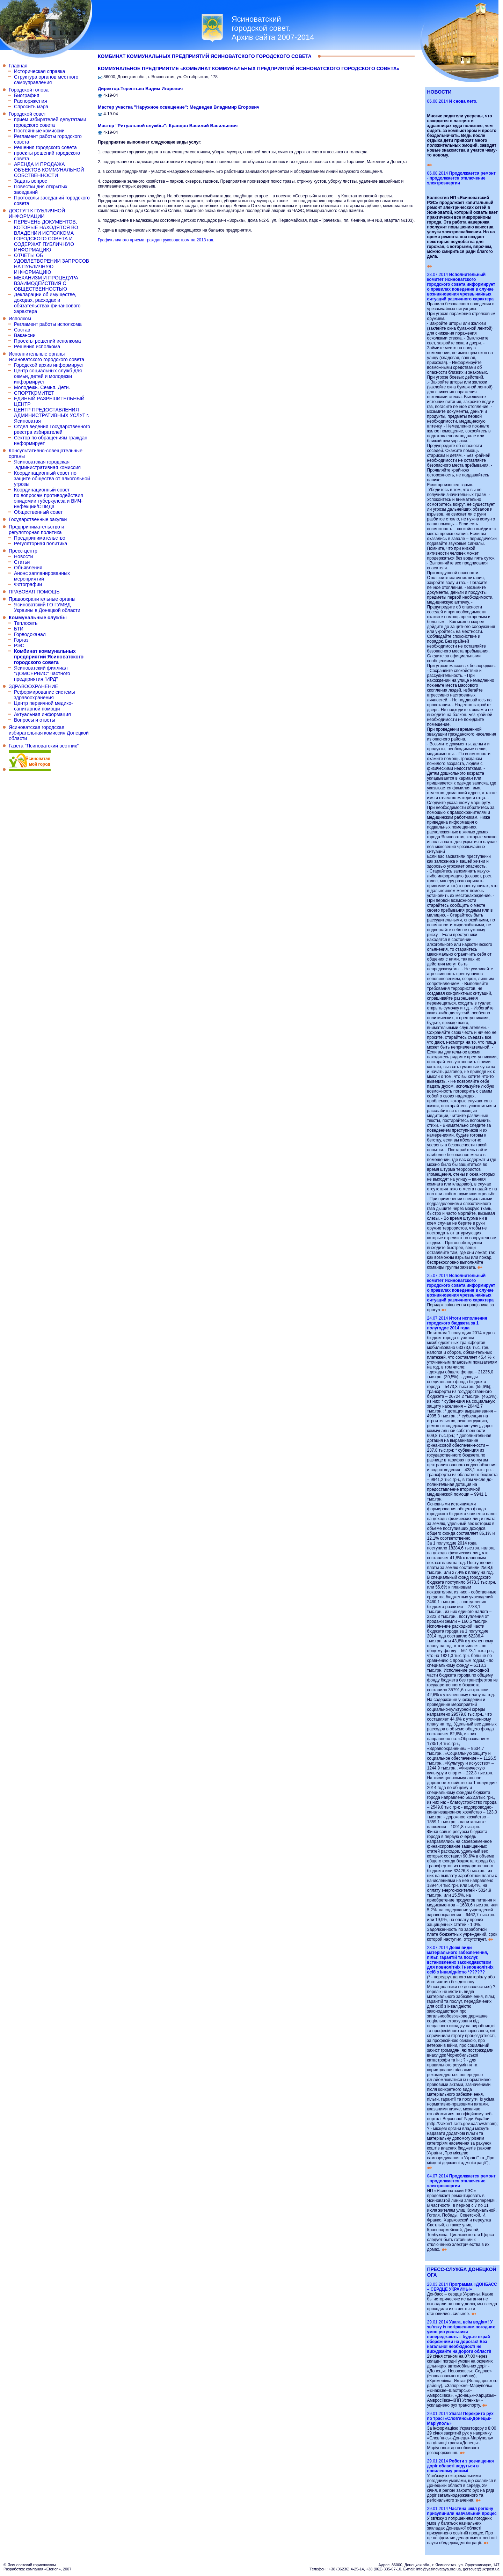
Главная (18, 65)
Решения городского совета (45, 147)
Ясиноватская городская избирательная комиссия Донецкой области (49, 732)
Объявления (28, 567)
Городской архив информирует (49, 365)
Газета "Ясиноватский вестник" (44, 746)
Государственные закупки (38, 519)
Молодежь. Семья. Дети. (42, 387)
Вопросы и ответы (34, 720)
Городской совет (27, 114)
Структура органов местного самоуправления (46, 79)
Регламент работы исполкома (48, 324)
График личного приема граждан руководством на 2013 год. (156, 240)
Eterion (52, 2569)
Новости (23, 556)
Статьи (22, 562)
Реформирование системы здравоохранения (44, 694)
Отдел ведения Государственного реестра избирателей (52, 429)
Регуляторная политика (40, 543)
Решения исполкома (37, 346)
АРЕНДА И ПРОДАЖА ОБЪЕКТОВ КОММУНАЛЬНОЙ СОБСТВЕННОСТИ (49, 169)
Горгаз (21, 640)
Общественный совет (38, 512)
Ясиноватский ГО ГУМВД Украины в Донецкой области (47, 607)
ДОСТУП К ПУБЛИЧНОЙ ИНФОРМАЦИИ (37, 213)
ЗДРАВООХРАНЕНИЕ (33, 686)
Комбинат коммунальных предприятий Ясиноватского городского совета (48, 656)
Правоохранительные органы (42, 599)
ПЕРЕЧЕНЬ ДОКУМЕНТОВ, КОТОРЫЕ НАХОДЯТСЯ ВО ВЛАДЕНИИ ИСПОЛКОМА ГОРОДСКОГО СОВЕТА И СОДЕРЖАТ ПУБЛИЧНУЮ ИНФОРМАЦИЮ (46, 236)
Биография (26, 95)
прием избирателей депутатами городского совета (50, 122)
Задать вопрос (30, 181)
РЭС (19, 645)
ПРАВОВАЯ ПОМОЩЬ (34, 591)
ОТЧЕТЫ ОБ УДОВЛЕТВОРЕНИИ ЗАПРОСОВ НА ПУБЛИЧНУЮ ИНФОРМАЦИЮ (51, 264)
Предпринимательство (39, 538)
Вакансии (25, 335)
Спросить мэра (31, 106)
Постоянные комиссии (39, 130)
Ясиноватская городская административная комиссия (47, 464)
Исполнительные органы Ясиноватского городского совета (46, 356)
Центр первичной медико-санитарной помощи (43, 705)
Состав (22, 330)
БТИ (18, 629)
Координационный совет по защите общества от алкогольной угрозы (52, 478)
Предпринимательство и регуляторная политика (36, 529)
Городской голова (29, 90)
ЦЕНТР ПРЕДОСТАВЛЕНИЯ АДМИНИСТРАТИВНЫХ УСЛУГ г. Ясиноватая (51, 415)
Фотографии (28, 584)
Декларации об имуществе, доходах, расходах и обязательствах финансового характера (47, 303)
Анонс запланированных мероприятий (42, 576)
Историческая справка (39, 71)
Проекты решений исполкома (47, 341)
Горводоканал (30, 634)
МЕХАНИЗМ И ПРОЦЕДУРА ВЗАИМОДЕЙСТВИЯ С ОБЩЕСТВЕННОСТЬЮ (46, 283)
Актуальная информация (42, 714)
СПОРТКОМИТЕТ (34, 393)
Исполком (20, 318)
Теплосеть (25, 623)
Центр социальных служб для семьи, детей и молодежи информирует (48, 376)
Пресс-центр (23, 551)
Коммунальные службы (38, 617)
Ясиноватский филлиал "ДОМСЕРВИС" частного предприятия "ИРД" (42, 673)
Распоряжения (30, 101)
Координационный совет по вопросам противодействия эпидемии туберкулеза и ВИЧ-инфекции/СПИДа (48, 498)
